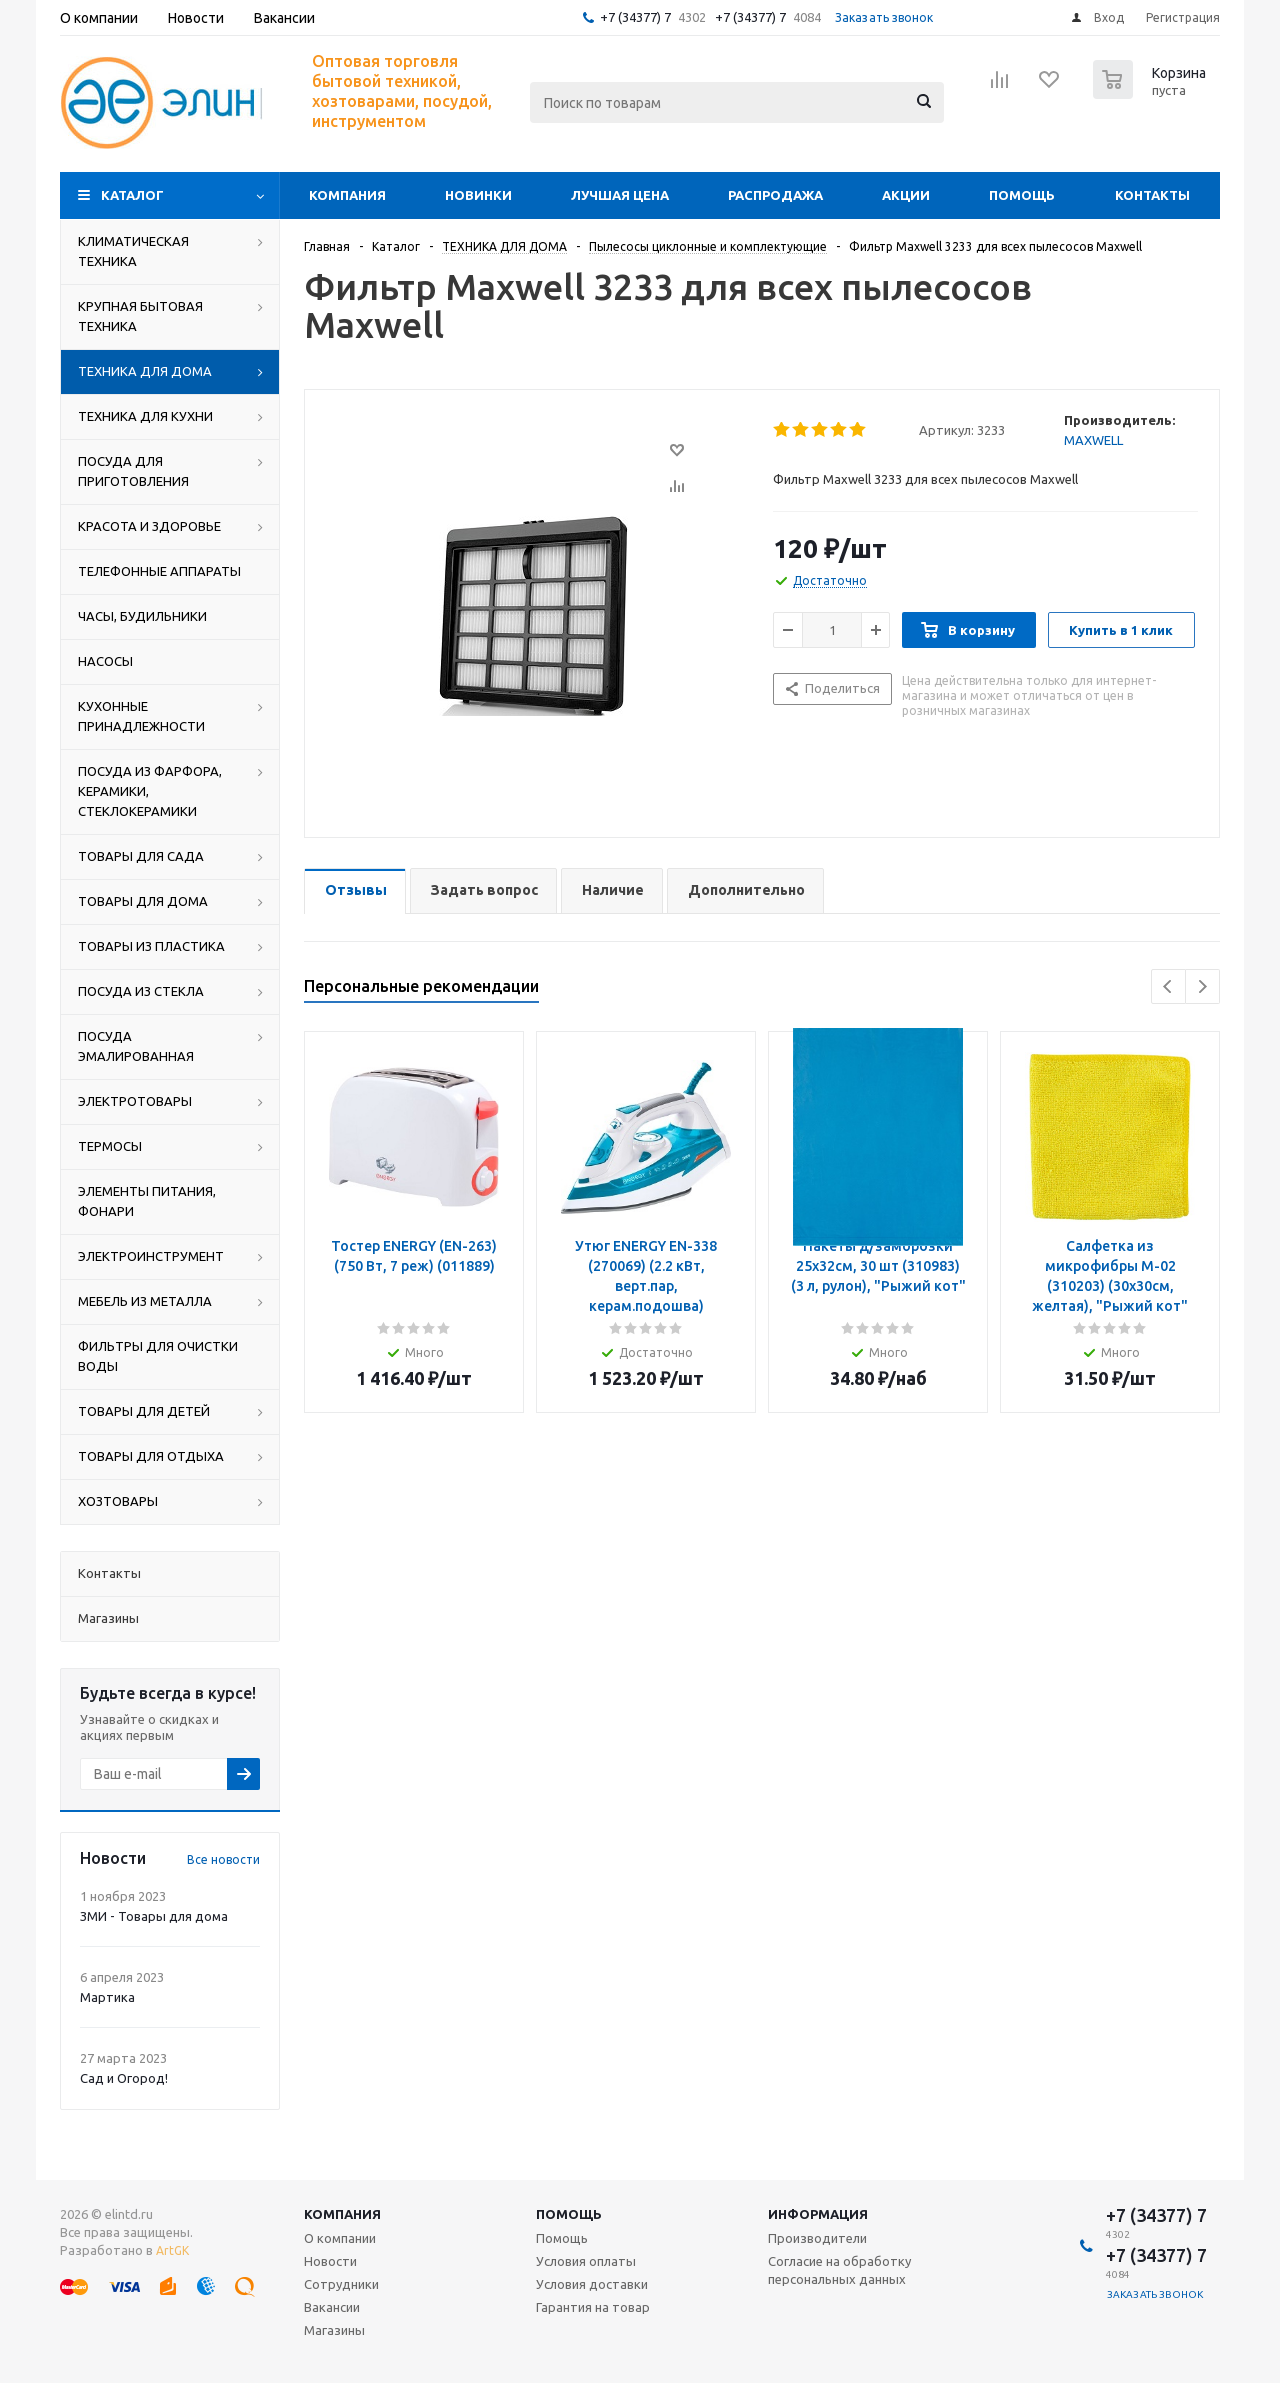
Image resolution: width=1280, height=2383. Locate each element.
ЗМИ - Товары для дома (154, 1916)
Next (1202, 986)
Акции (906, 195)
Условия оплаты (586, 2261)
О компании (340, 2238)
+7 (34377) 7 (635, 17)
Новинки (478, 195)
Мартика (107, 1997)
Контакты (1152, 195)
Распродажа (775, 195)
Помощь (1022, 195)
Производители (817, 2238)
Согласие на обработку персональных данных (839, 2270)
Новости (330, 2261)
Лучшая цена (620, 195)
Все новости (223, 1859)
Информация (818, 2214)
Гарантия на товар (593, 2307)
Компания (347, 195)
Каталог (132, 195)
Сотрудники (341, 2284)
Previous (1168, 986)
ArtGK (172, 2250)
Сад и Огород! (124, 2078)
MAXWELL (1093, 440)
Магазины (334, 2330)
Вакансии (332, 2307)
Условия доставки (592, 2284)
